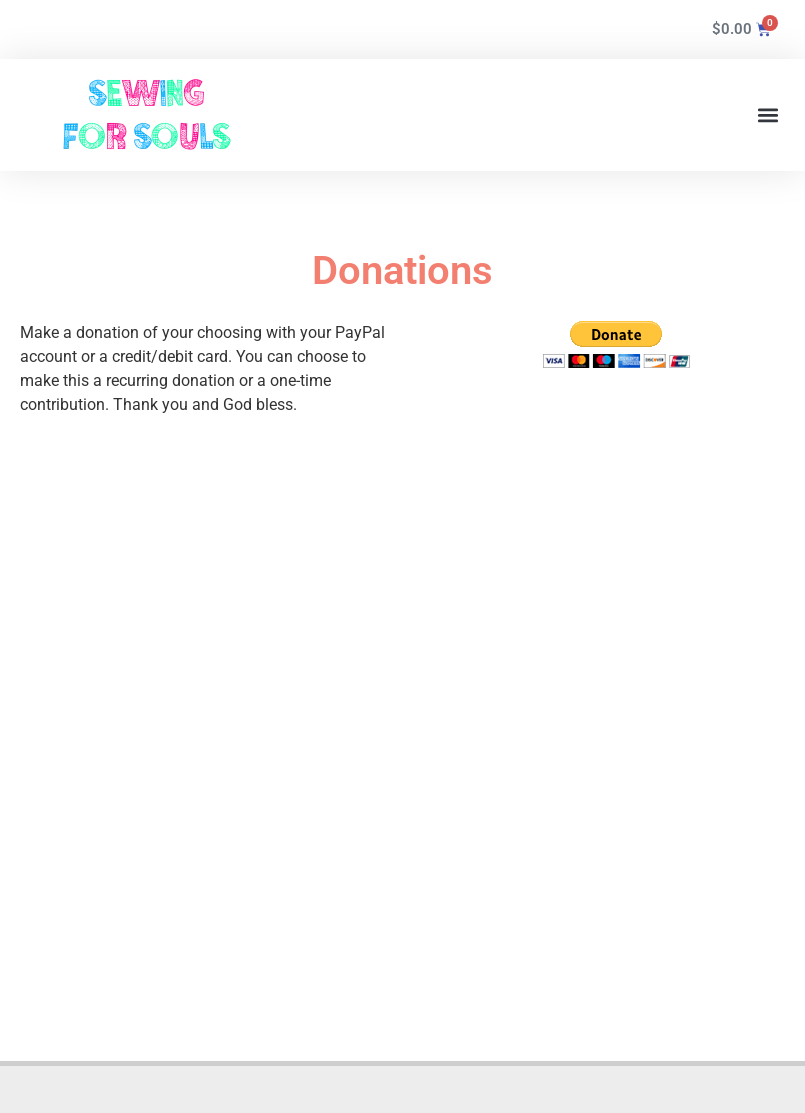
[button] (768, 115)
